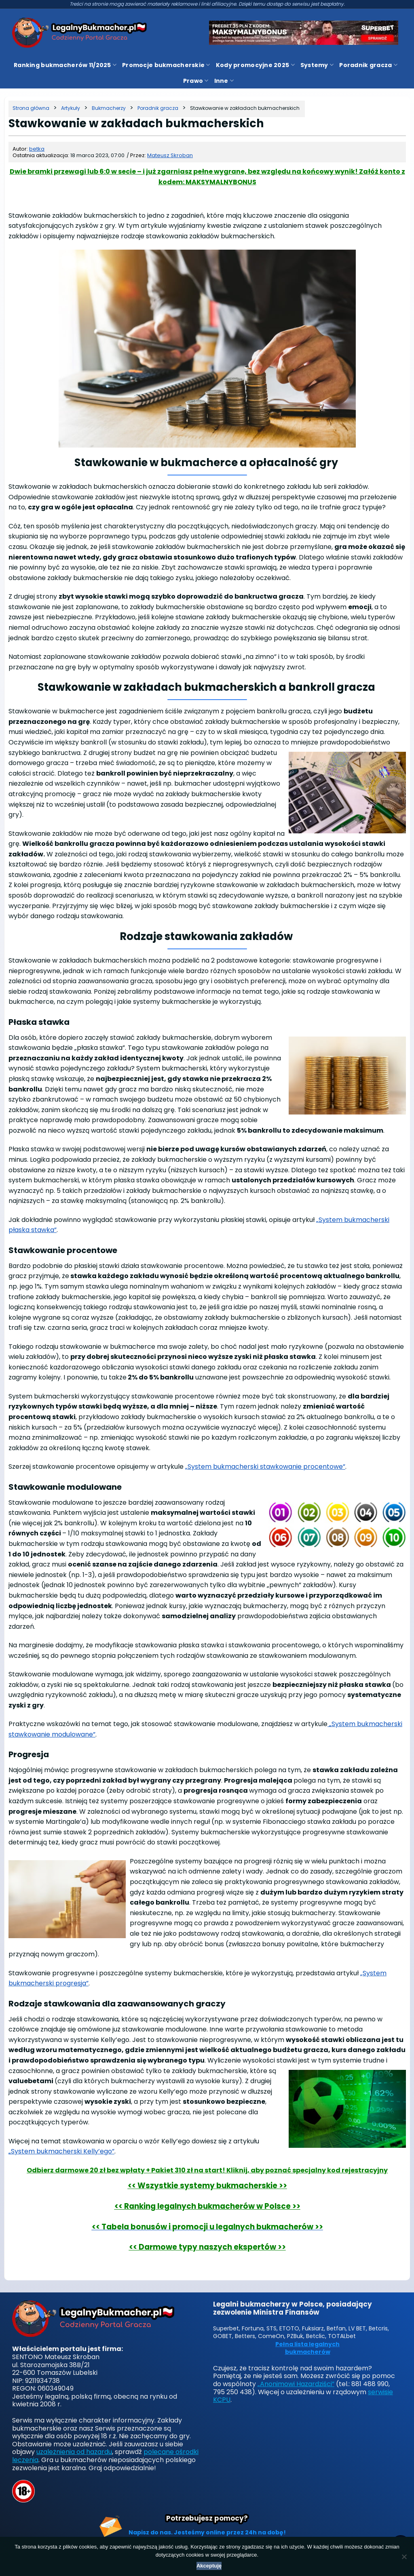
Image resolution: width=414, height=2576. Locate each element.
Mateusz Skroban (170, 155)
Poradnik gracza (368, 65)
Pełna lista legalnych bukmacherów (307, 2348)
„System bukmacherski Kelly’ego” (61, 2151)
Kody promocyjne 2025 (255, 65)
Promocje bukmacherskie (166, 65)
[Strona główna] (31, 108)
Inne (224, 81)
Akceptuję (209, 2566)
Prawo (196, 81)
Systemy (317, 65)
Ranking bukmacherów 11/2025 (65, 65)
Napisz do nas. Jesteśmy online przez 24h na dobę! (207, 2532)
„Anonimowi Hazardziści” (296, 2384)
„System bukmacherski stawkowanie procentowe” (265, 1466)
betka (36, 149)
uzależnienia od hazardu (74, 2451)
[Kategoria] (70, 108)
